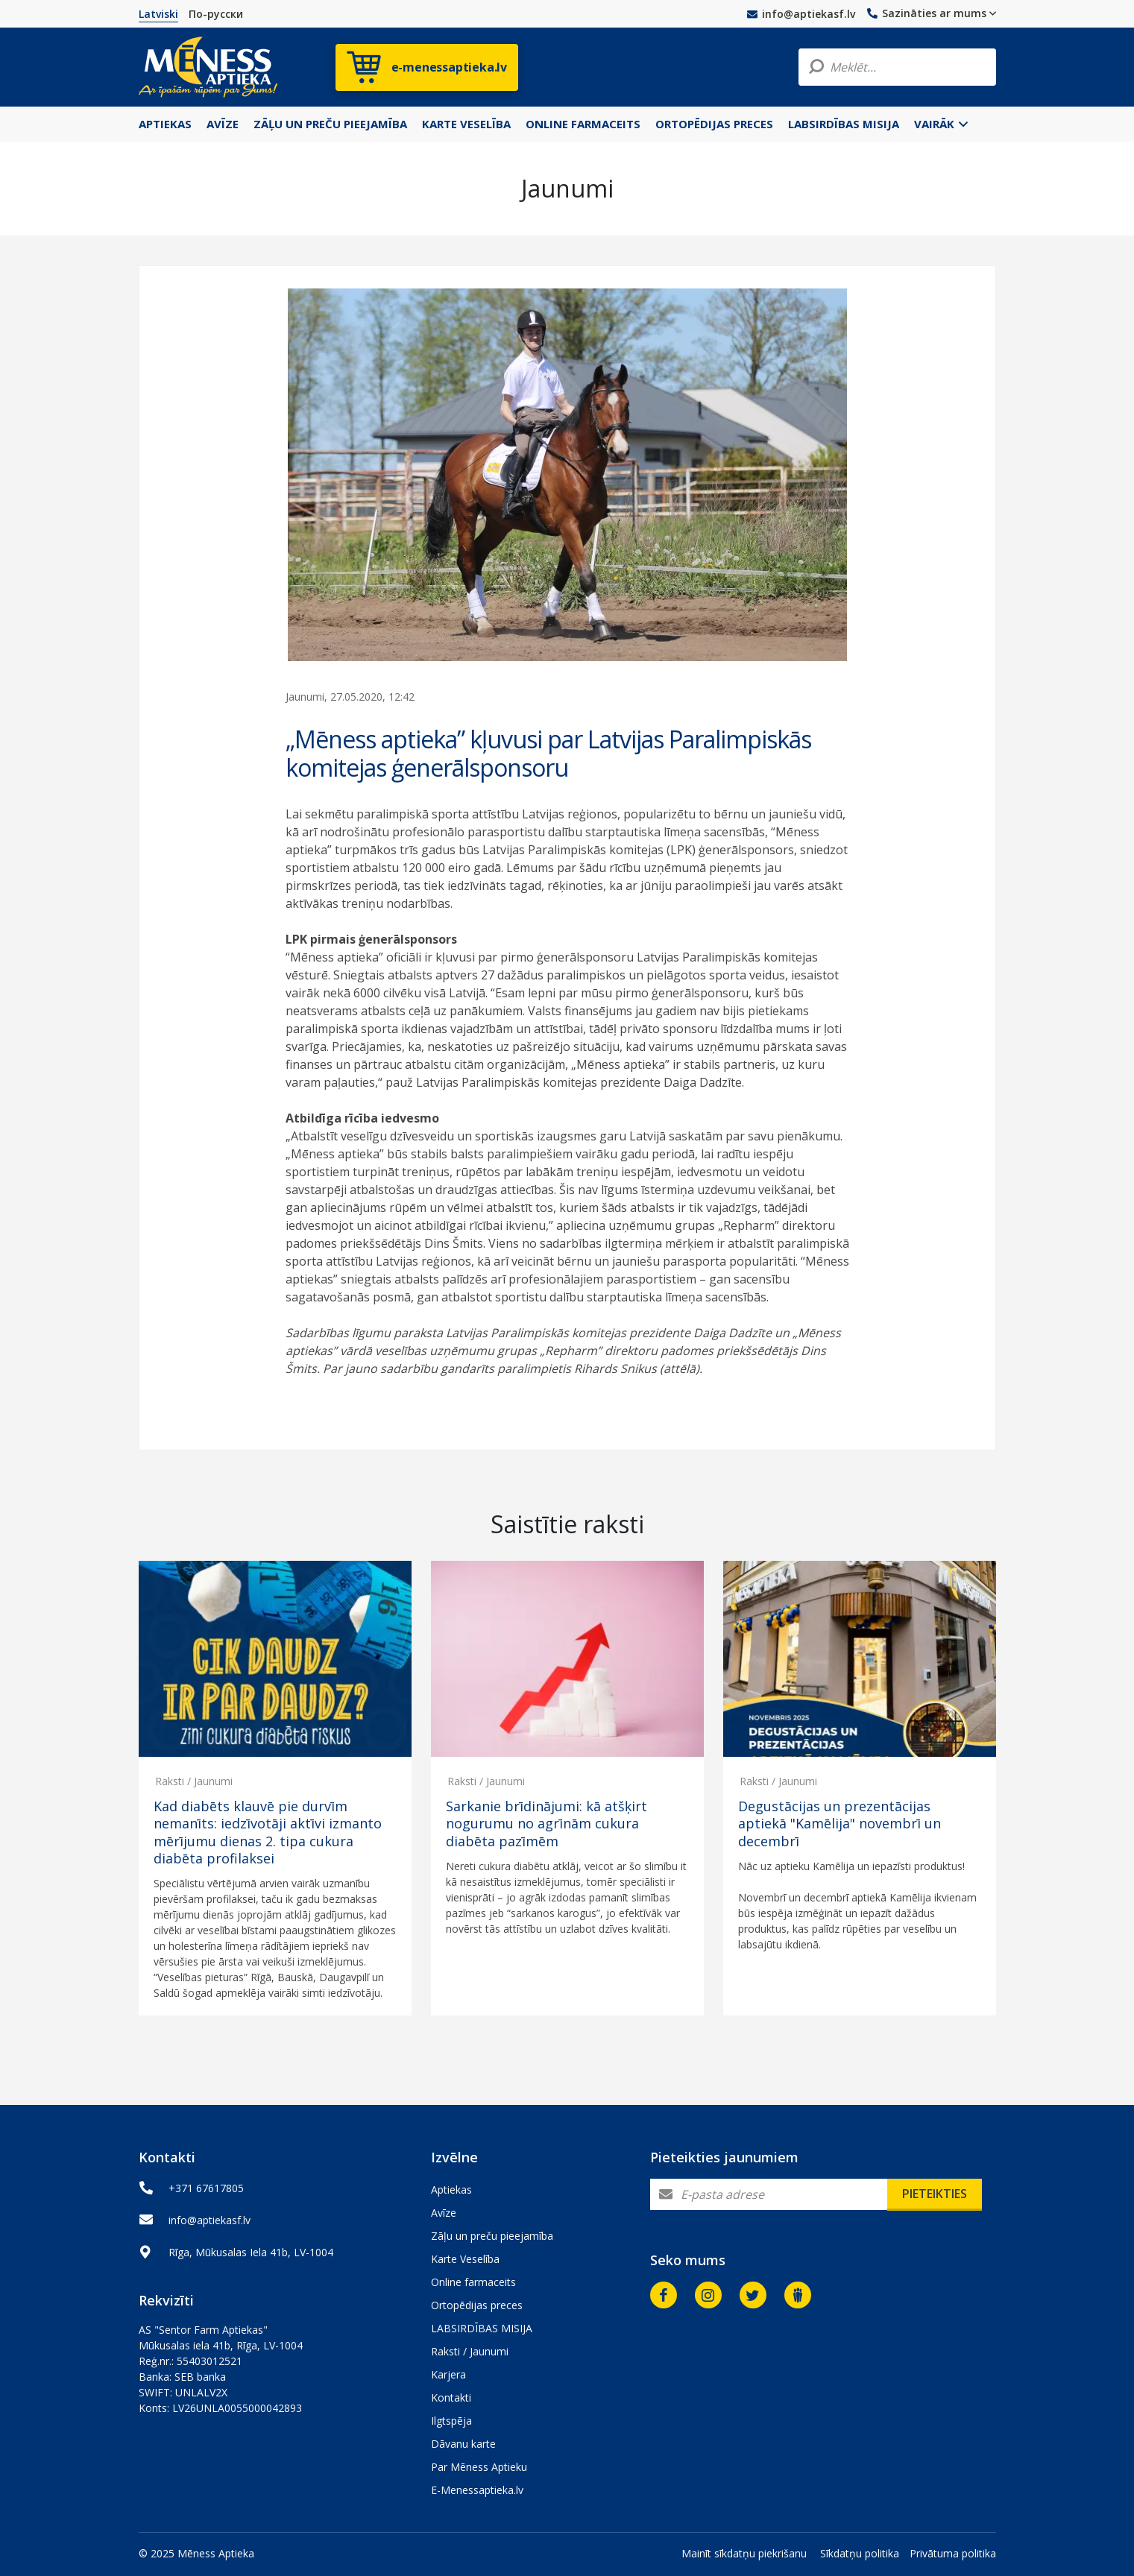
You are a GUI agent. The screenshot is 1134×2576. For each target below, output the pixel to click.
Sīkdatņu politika (859, 2553)
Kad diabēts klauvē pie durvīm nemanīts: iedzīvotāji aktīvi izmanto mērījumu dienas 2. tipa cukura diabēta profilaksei (268, 1832)
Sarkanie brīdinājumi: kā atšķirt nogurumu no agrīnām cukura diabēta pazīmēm (546, 1824)
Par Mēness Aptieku (479, 2467)
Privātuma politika (953, 2553)
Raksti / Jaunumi (194, 1781)
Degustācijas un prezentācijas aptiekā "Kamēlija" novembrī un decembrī (839, 1824)
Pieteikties (934, 2193)
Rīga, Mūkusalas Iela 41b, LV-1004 (250, 2252)
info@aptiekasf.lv (801, 14)
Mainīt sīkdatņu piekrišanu (744, 2553)
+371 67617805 (206, 2188)
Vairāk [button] (941, 123)
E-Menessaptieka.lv (477, 2490)
